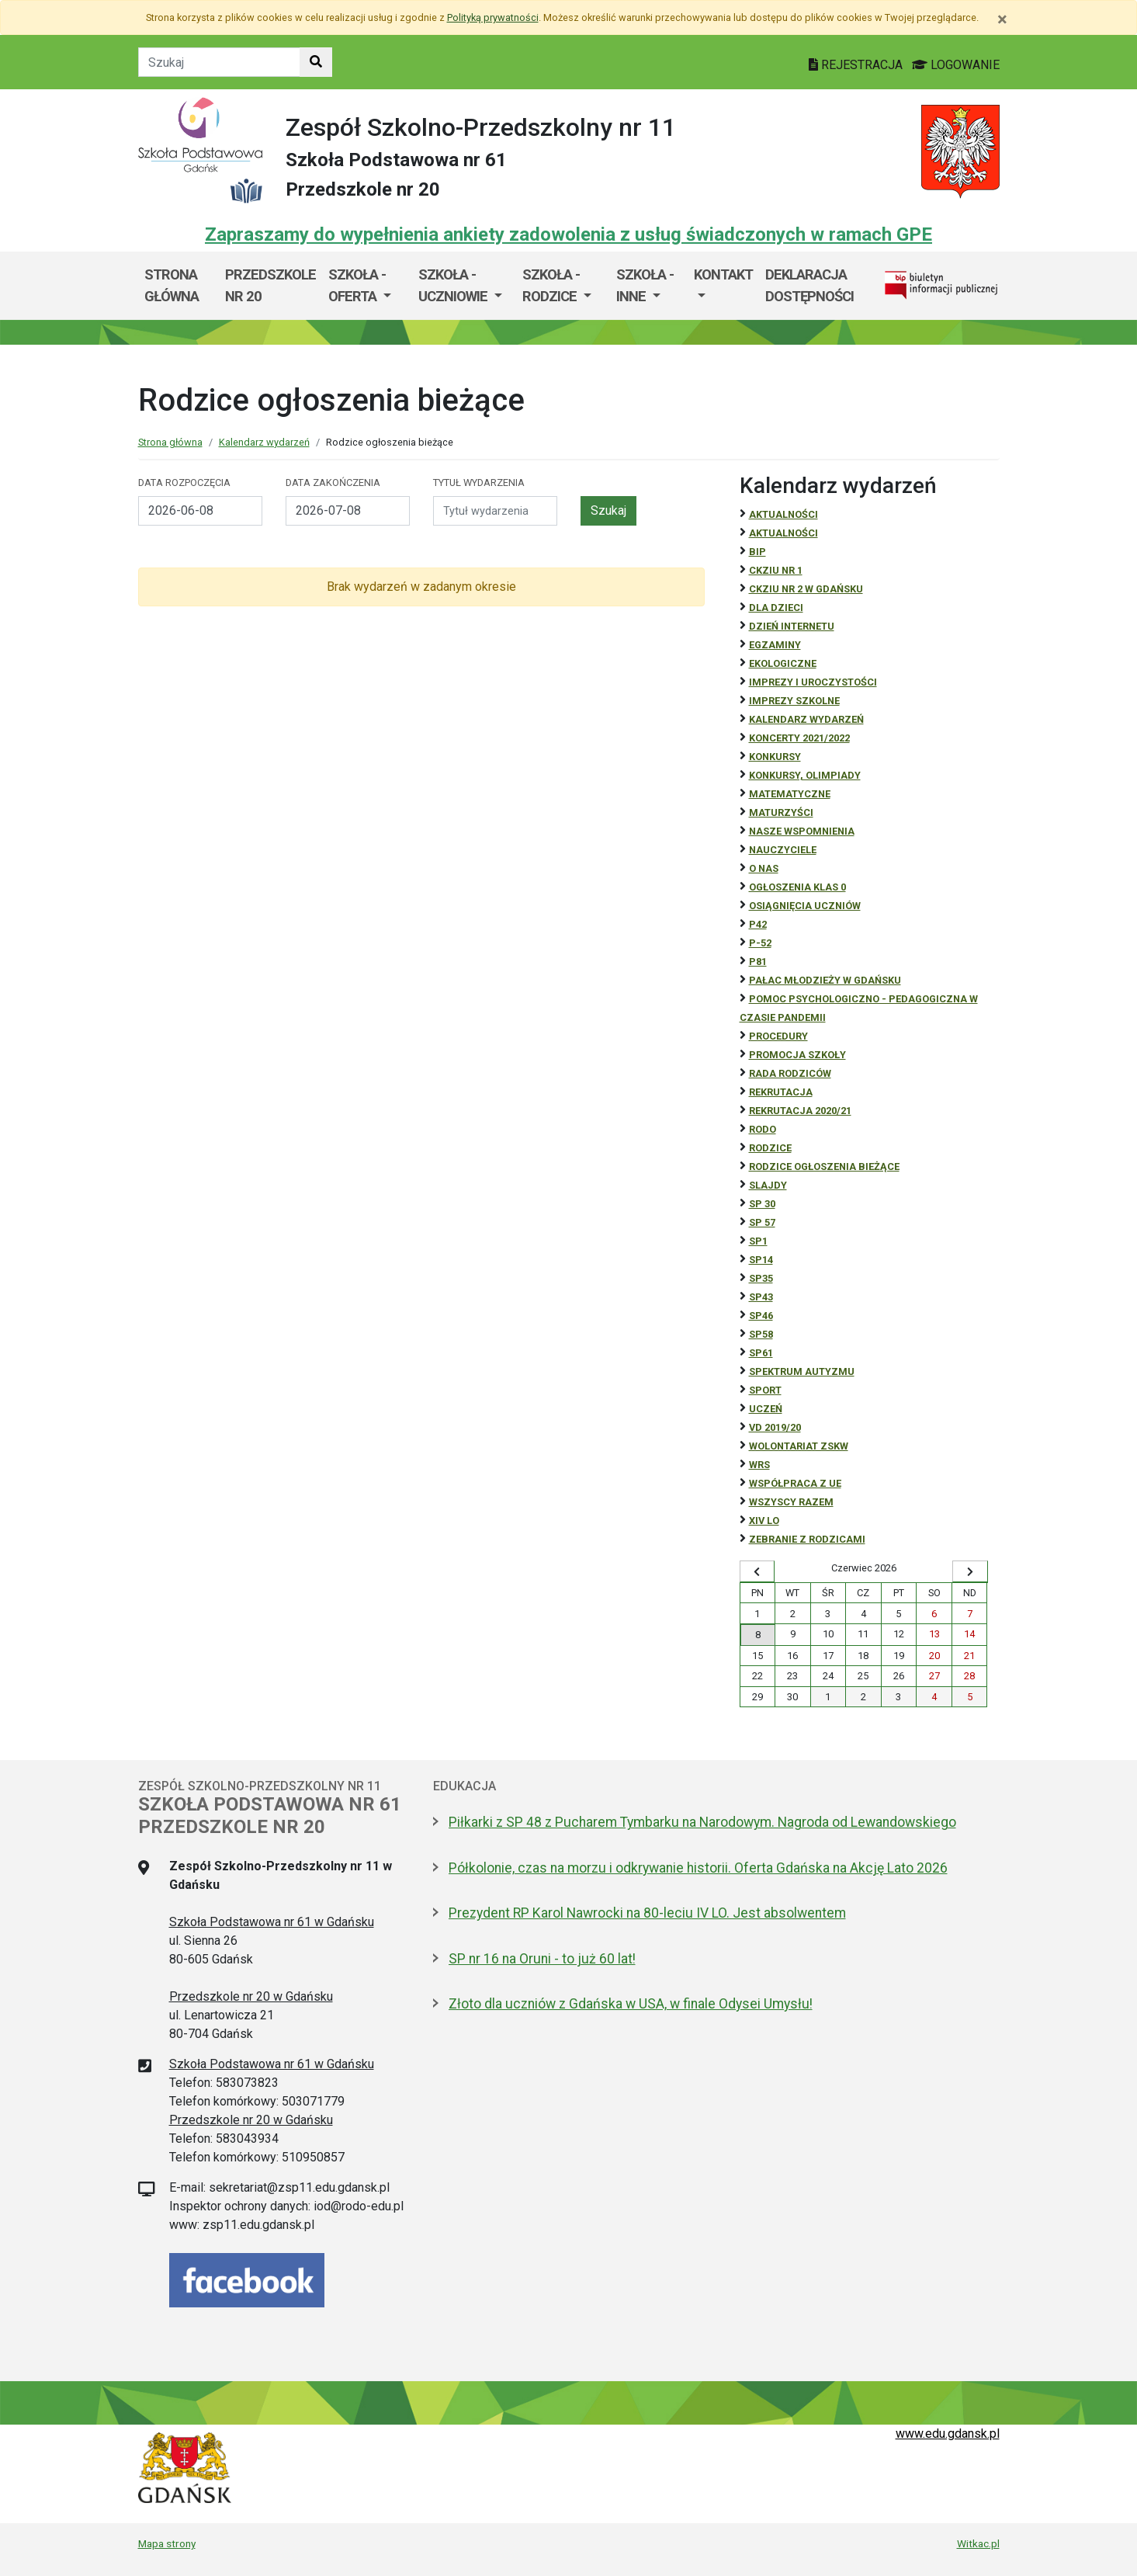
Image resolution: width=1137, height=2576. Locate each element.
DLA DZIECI (776, 607)
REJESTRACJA (857, 64)
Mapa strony (167, 2543)
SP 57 (762, 1222)
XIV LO (764, 1520)
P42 (758, 924)
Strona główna (171, 285)
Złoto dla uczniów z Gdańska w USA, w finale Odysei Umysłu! (631, 2004)
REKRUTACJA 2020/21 (800, 1110)
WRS (759, 1464)
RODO (762, 1129)
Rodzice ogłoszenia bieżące (824, 1166)
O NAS (763, 868)
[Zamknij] (1002, 19)
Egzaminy (775, 645)
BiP (757, 551)
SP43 (761, 1297)
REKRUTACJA (781, 1092)
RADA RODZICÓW (790, 1073)
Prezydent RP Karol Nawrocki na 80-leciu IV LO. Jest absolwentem (647, 1913)
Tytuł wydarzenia (479, 482)
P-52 (760, 943)
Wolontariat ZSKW (798, 1446)
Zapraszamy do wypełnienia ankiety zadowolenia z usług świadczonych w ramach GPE (568, 234)
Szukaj (608, 510)
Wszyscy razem (791, 1502)
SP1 (758, 1241)
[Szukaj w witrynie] (316, 62)
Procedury (778, 1036)
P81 (758, 961)
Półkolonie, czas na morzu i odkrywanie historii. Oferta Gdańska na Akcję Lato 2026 (698, 1868)
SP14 (761, 1259)
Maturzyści (781, 812)
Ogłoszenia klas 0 (797, 887)
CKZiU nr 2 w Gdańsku (806, 589)
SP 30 (762, 1204)
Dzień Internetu (791, 626)
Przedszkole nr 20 (270, 285)
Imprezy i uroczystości (813, 682)
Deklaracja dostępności (809, 285)
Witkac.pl (978, 2543)
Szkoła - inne (645, 285)
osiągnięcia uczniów (805, 905)
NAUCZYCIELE (782, 850)
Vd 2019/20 (775, 1427)
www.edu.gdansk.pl (948, 2433)
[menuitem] (367, 285)
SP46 (761, 1315)
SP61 (761, 1353)
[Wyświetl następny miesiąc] (970, 1571)
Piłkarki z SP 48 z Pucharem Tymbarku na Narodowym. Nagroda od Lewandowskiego (702, 1822)
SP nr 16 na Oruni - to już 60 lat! (542, 1959)
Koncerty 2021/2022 (799, 738)
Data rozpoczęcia (184, 482)
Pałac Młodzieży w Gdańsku (825, 980)
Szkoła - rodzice (551, 285)
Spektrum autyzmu (801, 1371)
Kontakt (723, 274)
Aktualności (783, 514)
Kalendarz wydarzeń (264, 442)
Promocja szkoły (797, 1055)
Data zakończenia (333, 482)
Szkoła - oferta (357, 285)
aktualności (783, 533)
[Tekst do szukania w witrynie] (219, 62)
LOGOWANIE (956, 64)
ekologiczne (782, 663)
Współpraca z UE (795, 1483)
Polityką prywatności (493, 17)
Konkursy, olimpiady (805, 775)
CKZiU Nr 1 (775, 570)
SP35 (761, 1278)
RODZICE (770, 1148)
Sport (765, 1390)
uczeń (765, 1409)
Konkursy (775, 756)
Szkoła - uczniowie (454, 285)
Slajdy (768, 1185)
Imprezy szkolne (794, 700)
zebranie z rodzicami (807, 1539)
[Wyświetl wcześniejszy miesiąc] (757, 1571)
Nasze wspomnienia (801, 831)
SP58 (761, 1334)
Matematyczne (789, 794)
